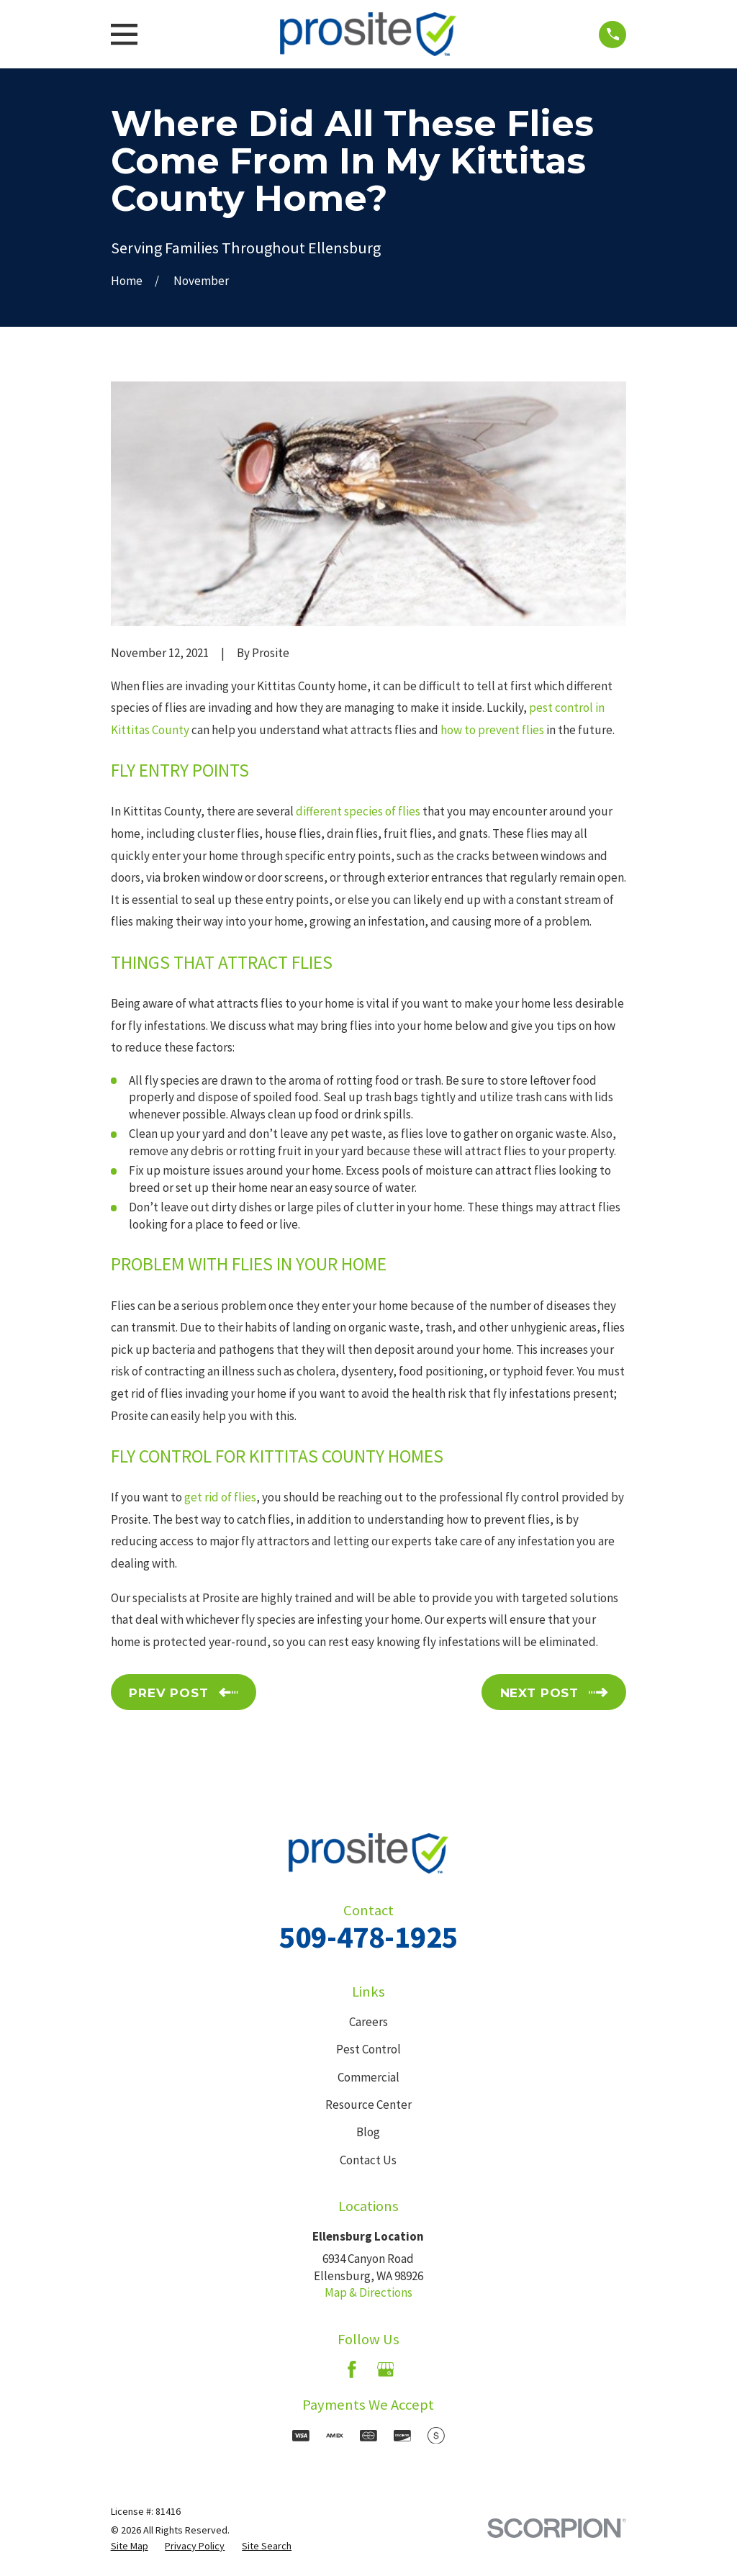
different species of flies (358, 811)
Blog (368, 2132)
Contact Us (368, 2160)
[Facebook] (352, 2369)
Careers (368, 2022)
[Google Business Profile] (385, 2369)
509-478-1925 (368, 1936)
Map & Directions (368, 2292)
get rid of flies (220, 1497)
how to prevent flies (492, 730)
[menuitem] (129, 2546)
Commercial (368, 2077)
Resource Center (368, 2104)
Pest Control (368, 2049)
